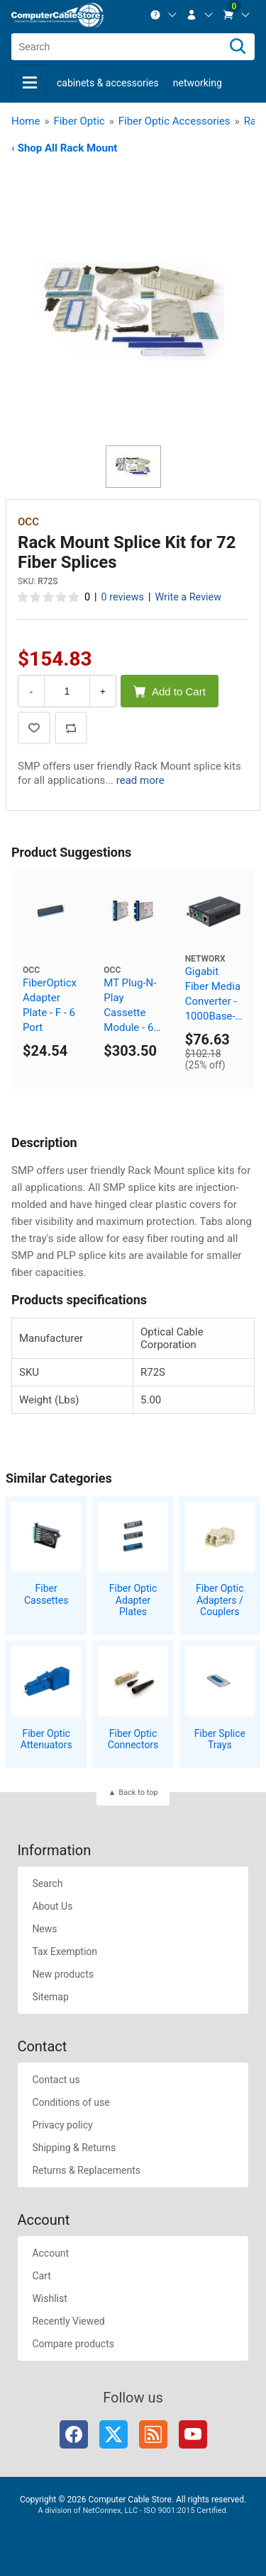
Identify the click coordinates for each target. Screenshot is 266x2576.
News (44, 1928)
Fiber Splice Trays (219, 1739)
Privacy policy (62, 2125)
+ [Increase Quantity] (103, 691)
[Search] (237, 46)
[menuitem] (164, 15)
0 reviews (122, 597)
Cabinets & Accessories (108, 83)
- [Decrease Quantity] (31, 691)
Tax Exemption (64, 1951)
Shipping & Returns (74, 2147)
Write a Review (188, 597)
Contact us (55, 2079)
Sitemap (50, 1996)
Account (50, 2253)
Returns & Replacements (86, 2170)
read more (140, 780)
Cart (41, 2275)
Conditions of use (70, 2102)
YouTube (192, 2434)
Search (47, 1883)
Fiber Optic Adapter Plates (133, 1600)
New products (63, 1974)
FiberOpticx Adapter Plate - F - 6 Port (50, 1005)
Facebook (73, 2434)
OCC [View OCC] (28, 521)
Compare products (73, 2343)
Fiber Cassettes (46, 1594)
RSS (153, 2434)
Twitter (113, 2434)
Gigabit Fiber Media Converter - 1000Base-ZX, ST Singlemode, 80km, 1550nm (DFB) (214, 994)
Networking (197, 83)
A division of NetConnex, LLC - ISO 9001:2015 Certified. (133, 2510)
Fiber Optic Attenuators (46, 1739)
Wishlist (49, 2298)
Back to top (137, 1792)
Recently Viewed (68, 2321)
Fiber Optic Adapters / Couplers (219, 1600)
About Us (52, 1906)
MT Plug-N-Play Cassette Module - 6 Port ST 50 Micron (130, 1005)
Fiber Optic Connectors (133, 1739)
